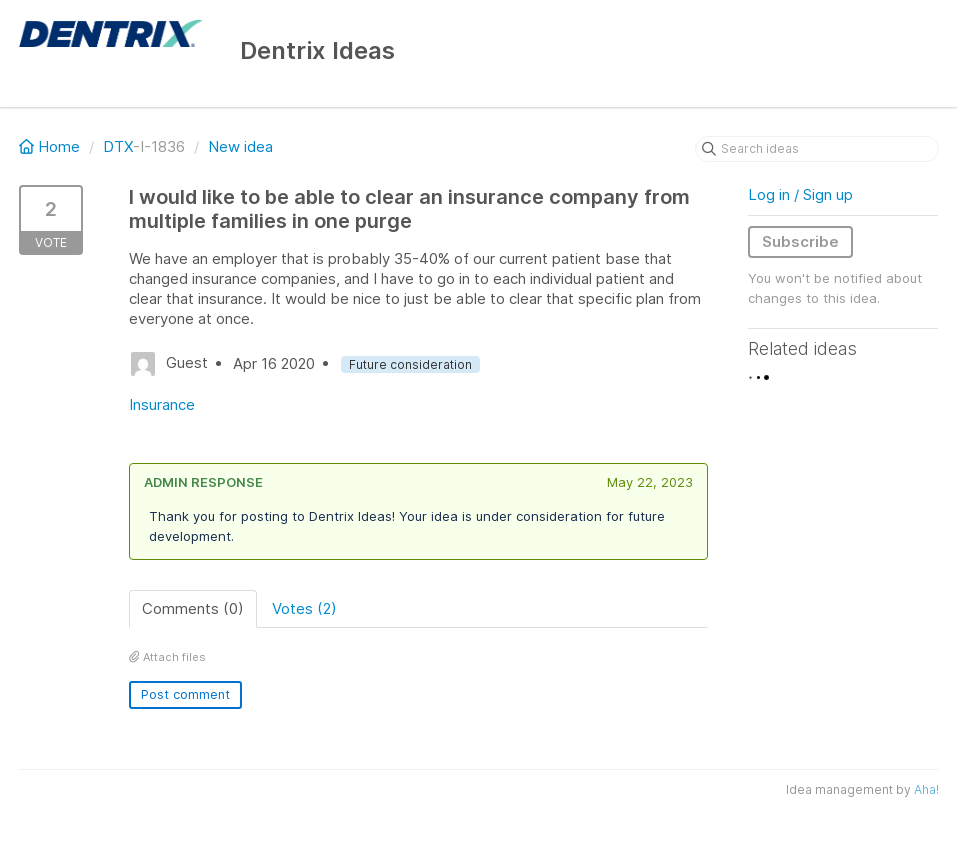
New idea (240, 146)
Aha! (926, 789)
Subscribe (800, 241)
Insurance (162, 404)
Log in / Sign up (800, 194)
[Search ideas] (817, 149)
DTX (118, 146)
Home (51, 146)
